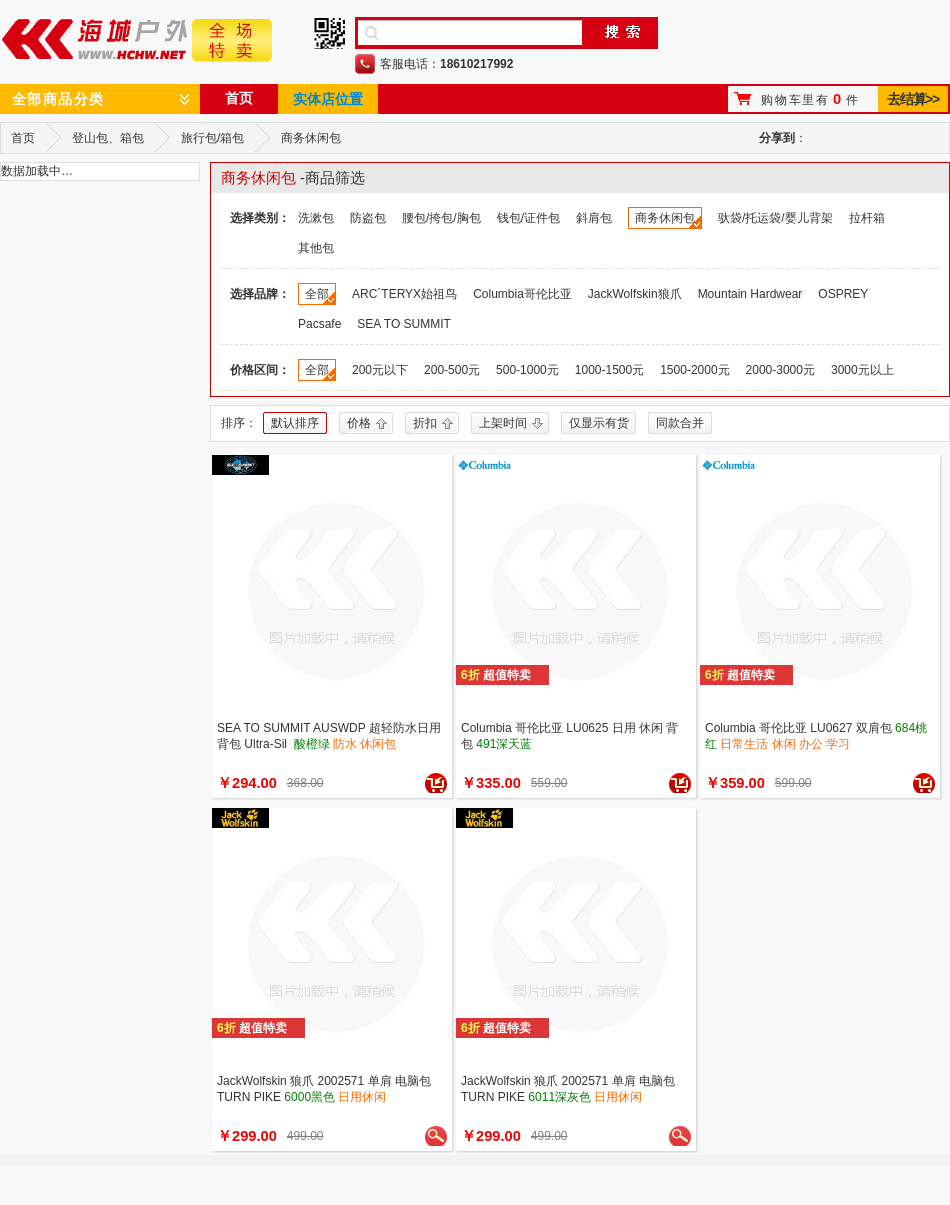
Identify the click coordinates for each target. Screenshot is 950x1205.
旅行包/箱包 (212, 138)
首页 (239, 98)
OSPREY (843, 294)
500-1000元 (527, 370)
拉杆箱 (867, 218)
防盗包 (368, 218)
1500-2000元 (694, 370)
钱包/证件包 (528, 218)
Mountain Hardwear (750, 294)
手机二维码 (329, 33)
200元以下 (380, 370)
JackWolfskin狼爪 (635, 294)
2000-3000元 (780, 370)
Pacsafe (319, 324)
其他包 (316, 248)
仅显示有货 (599, 423)
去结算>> (912, 99)
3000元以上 (862, 370)
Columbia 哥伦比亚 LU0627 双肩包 (798, 728)
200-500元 (452, 370)
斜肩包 (594, 218)
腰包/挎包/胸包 (441, 218)
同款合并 (680, 423)
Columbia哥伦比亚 (522, 294)
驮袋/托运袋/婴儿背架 (775, 218)
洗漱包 (316, 218)
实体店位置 (328, 99)
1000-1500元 (609, 370)
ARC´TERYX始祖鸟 (404, 294)
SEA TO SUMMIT (404, 324)
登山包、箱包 (108, 138)
